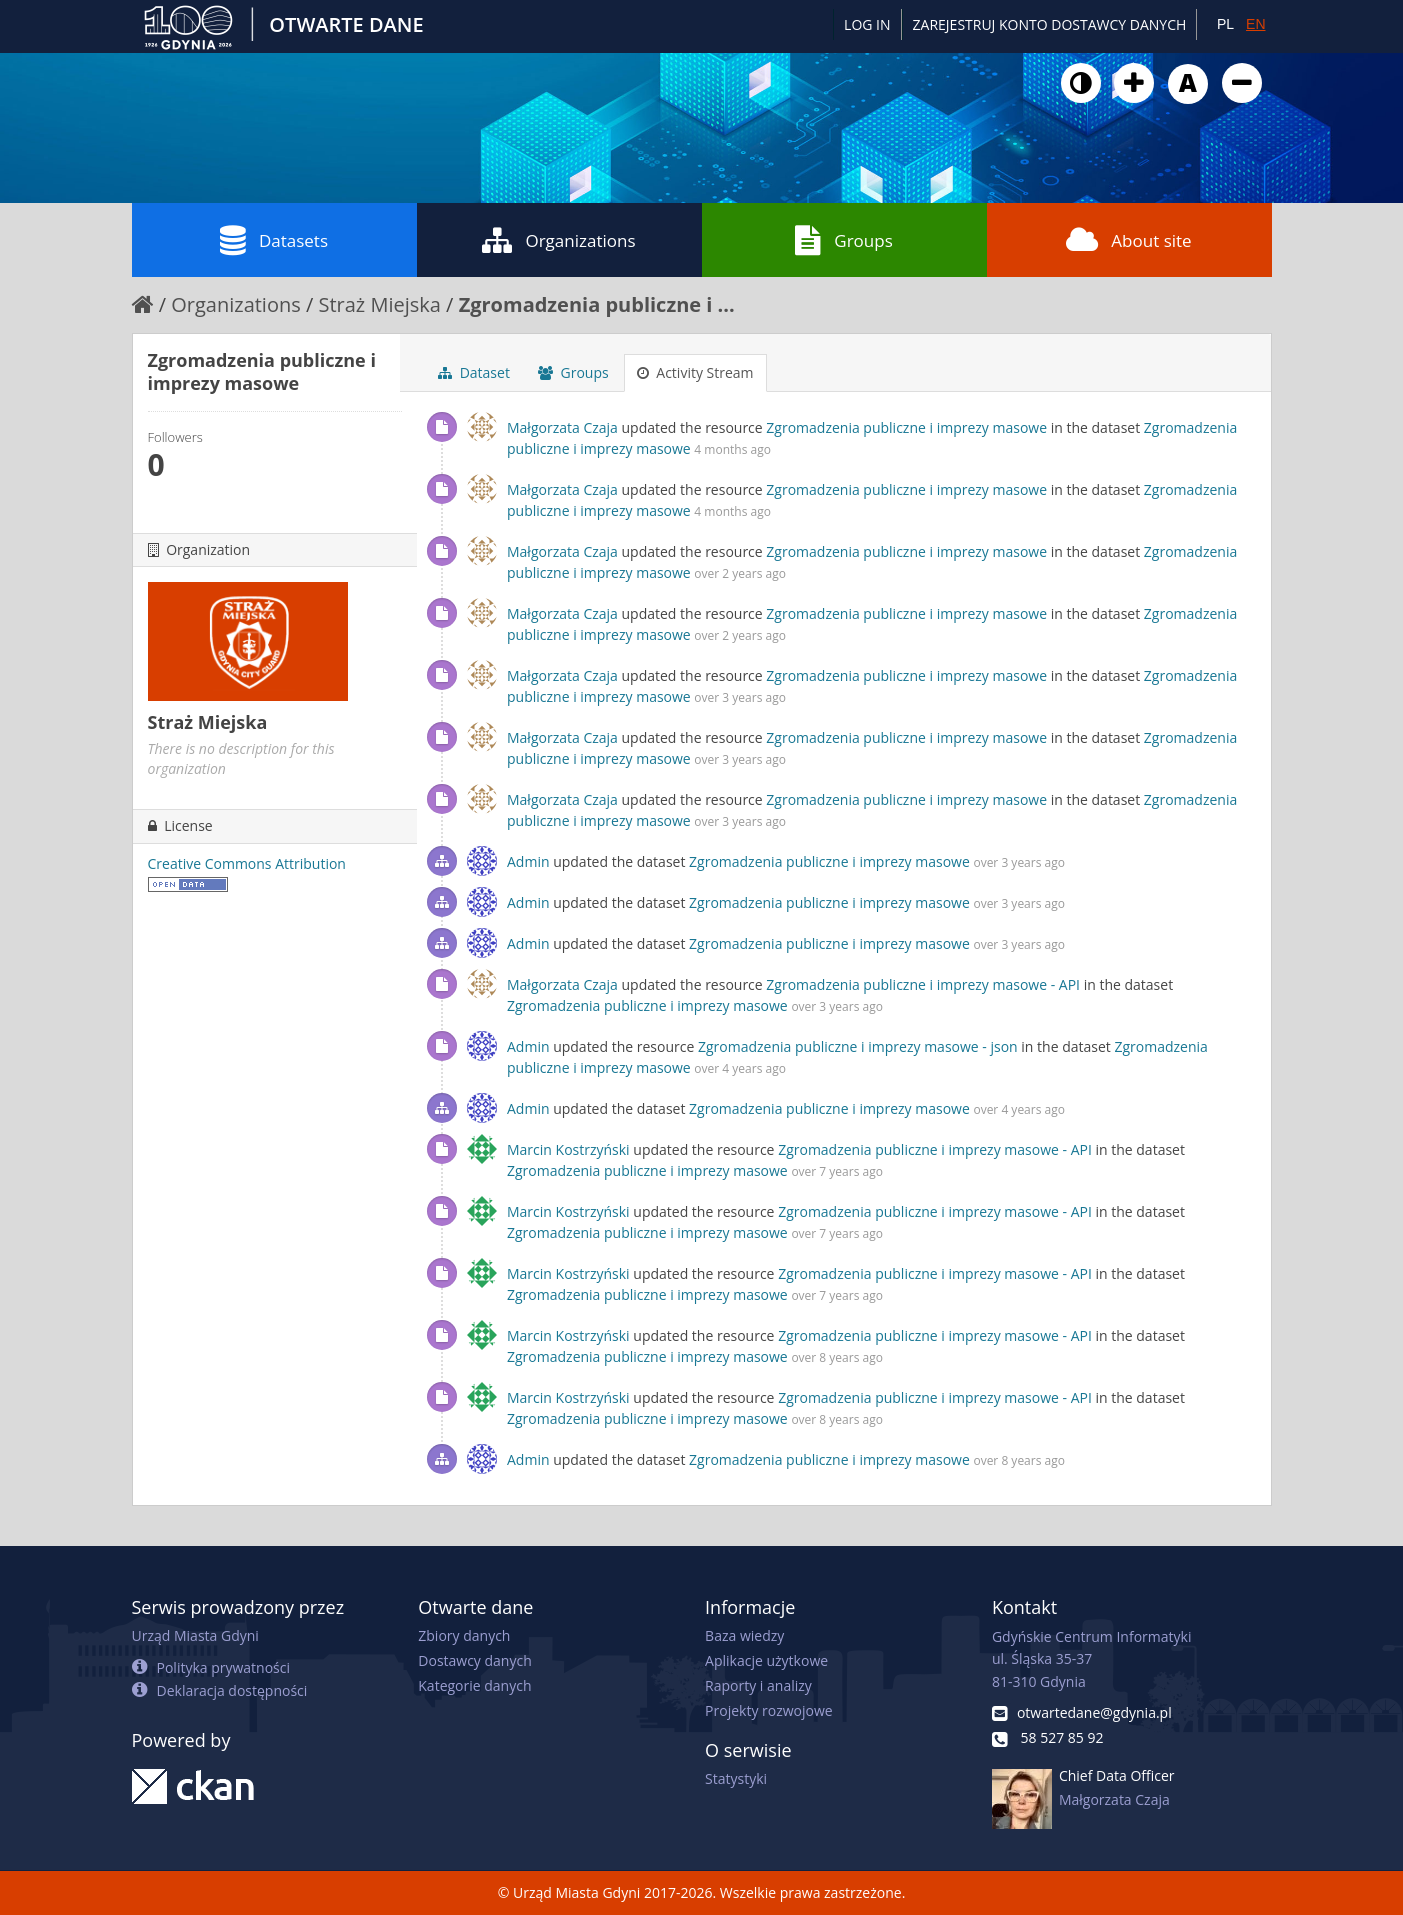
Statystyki (736, 1778)
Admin (528, 861)
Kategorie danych (474, 1685)
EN (1255, 24)
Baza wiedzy (744, 1635)
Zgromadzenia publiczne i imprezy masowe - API (923, 984)
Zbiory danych (464, 1635)
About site (1128, 240)
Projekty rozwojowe (769, 1710)
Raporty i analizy (758, 1685)
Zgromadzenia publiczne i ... (597, 304)
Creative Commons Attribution (247, 863)
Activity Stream (695, 372)
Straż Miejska (379, 304)
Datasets (274, 240)
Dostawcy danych (474, 1660)
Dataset (474, 372)
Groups (843, 240)
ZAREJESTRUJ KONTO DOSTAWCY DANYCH (1050, 24)
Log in (867, 24)
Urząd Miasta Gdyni (195, 1635)
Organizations (558, 240)
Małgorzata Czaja (562, 427)
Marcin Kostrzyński (568, 1149)
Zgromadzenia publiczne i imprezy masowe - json (858, 1046)
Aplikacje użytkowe (766, 1660)
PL (1225, 24)
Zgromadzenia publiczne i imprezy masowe (906, 427)
